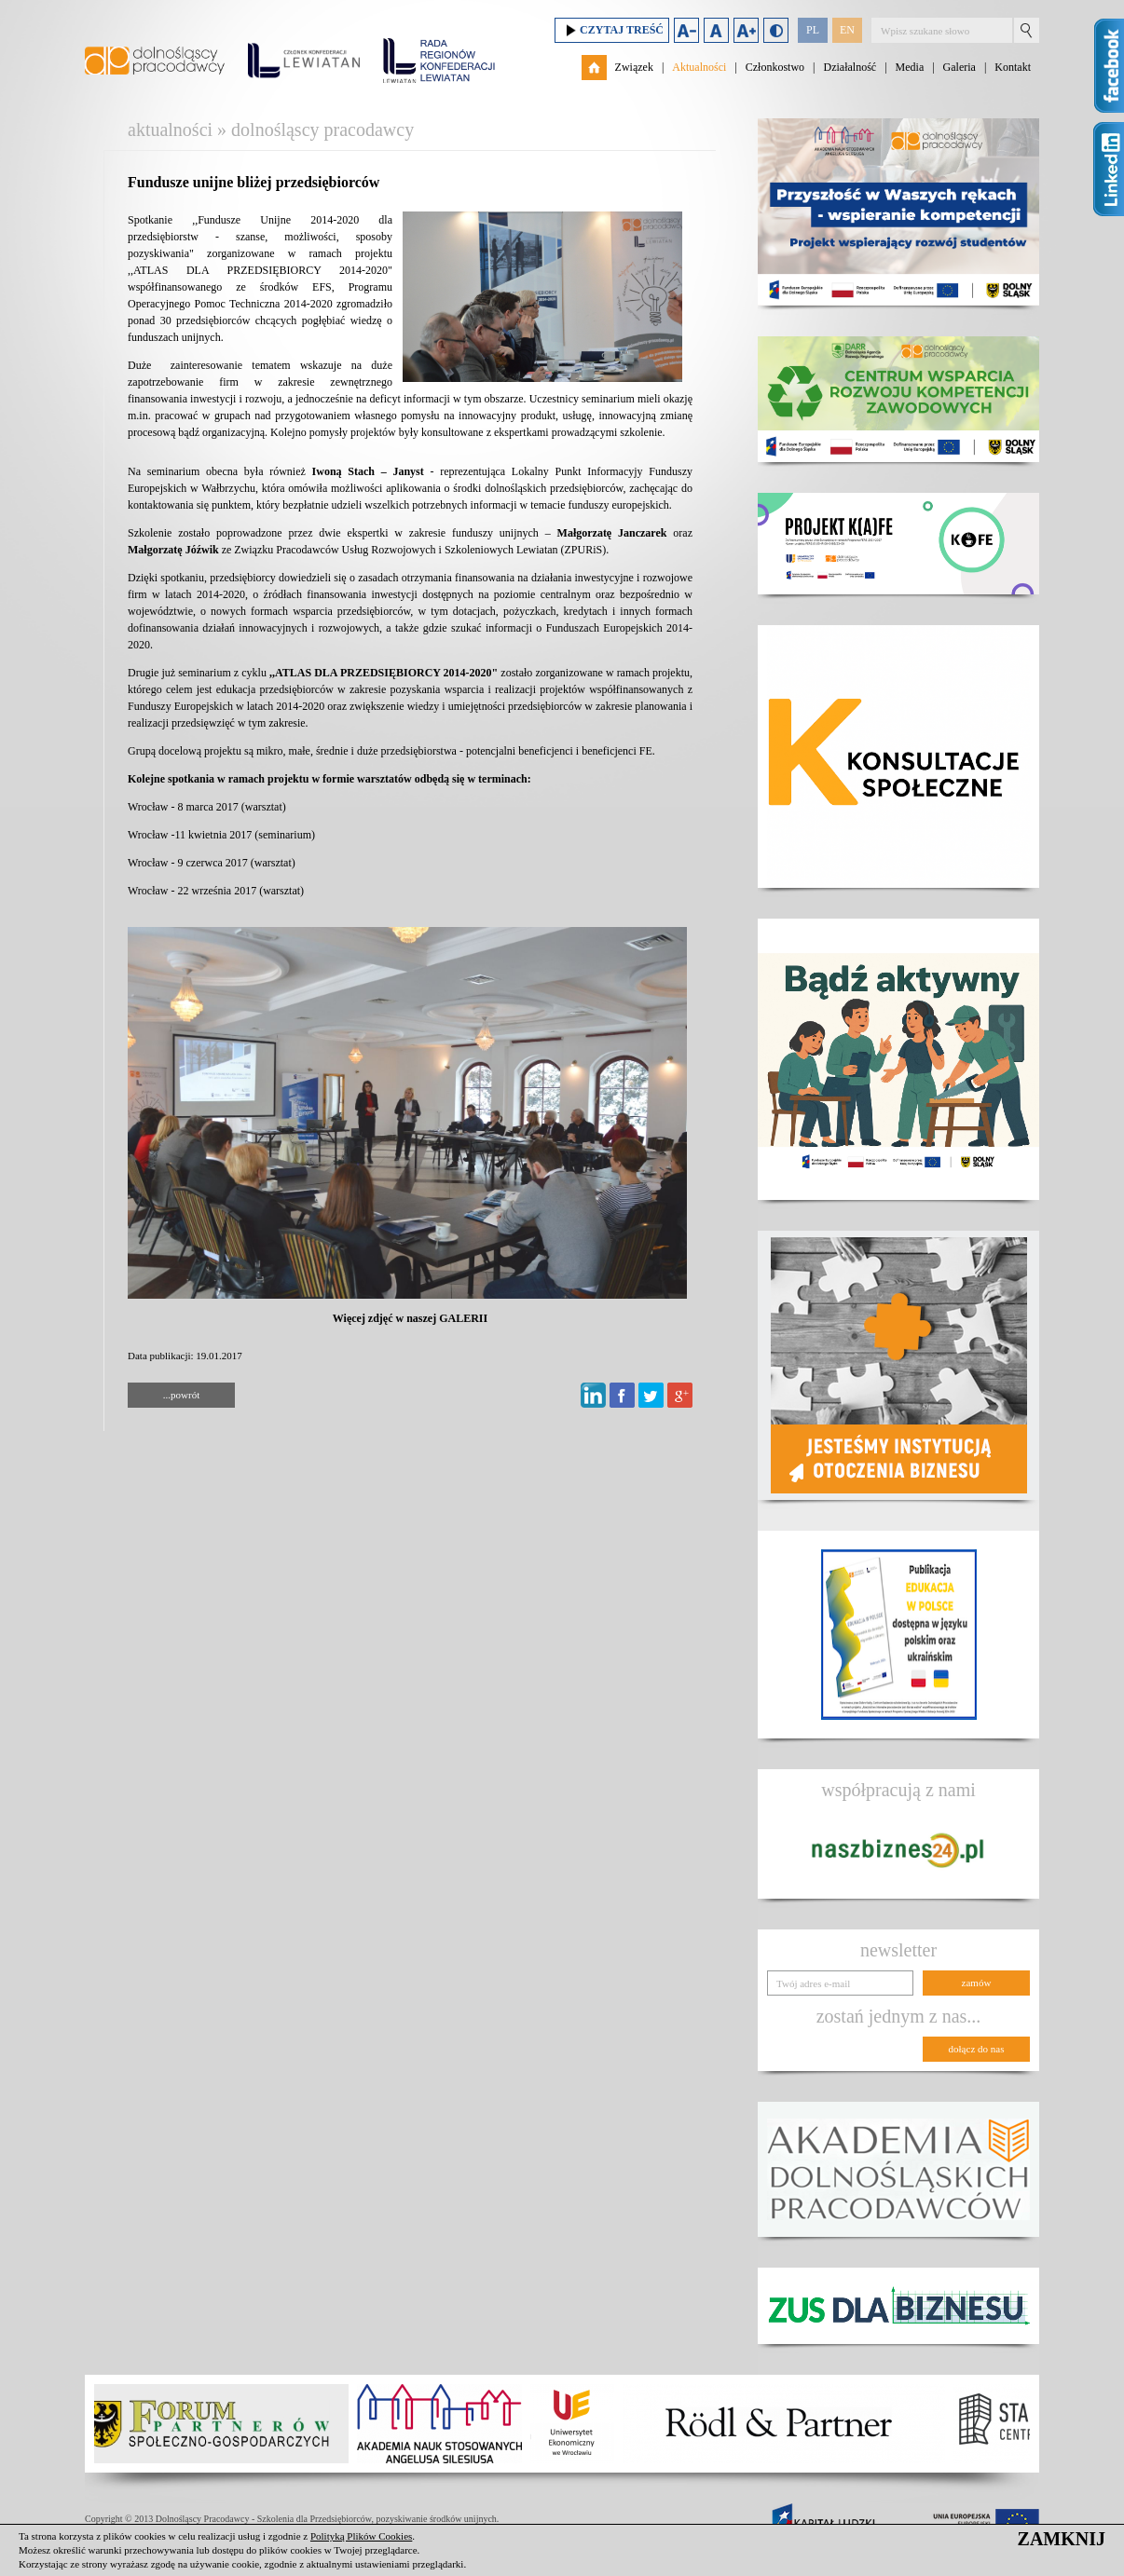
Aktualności (699, 67)
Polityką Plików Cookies (361, 2536)
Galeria (959, 67)
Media (910, 67)
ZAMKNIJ (1061, 2538)
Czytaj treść (612, 30)
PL (812, 29)
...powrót (181, 1394)
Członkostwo (775, 67)
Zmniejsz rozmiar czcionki (686, 30)
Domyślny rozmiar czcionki (716, 30)
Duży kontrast (775, 30)
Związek (634, 67)
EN (847, 29)
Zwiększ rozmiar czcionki (746, 30)
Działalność (849, 67)
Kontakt (1012, 67)
